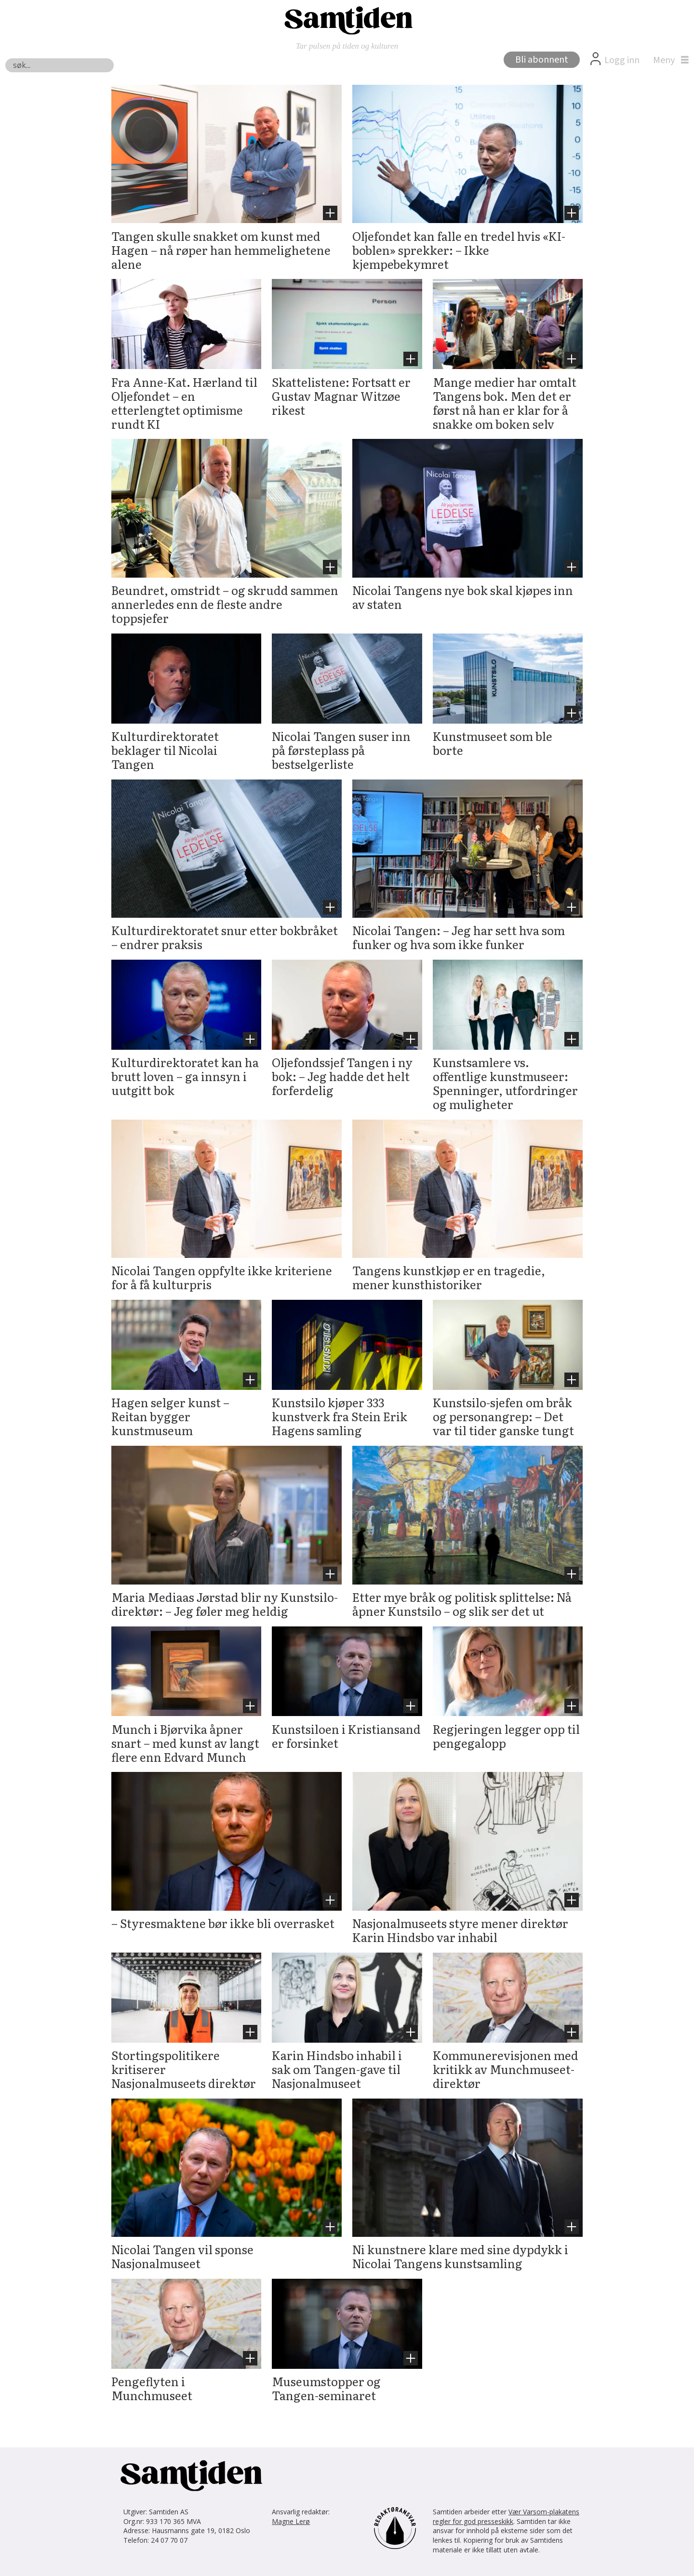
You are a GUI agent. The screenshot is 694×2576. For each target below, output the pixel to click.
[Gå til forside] (347, 20)
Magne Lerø (291, 2521)
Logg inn (622, 60)
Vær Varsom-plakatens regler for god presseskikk (506, 2516)
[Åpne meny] (668, 60)
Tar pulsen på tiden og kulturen (347, 46)
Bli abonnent (541, 59)
